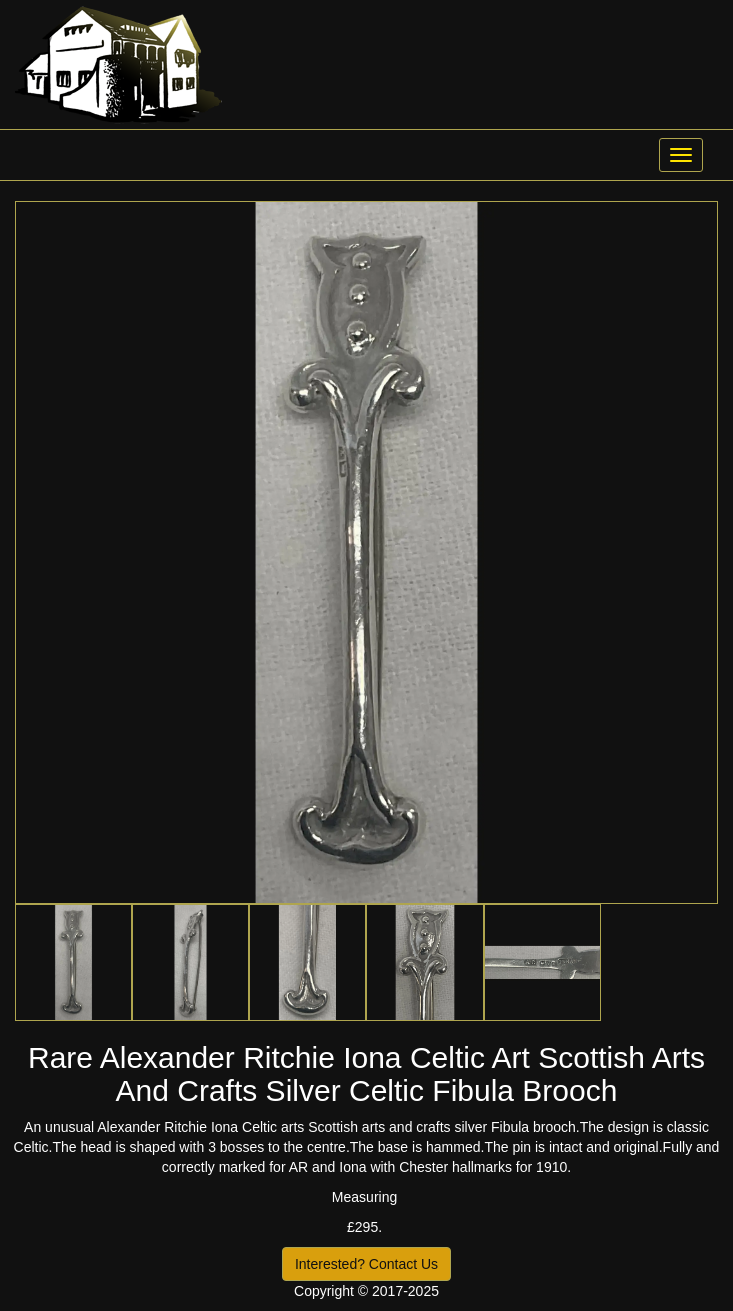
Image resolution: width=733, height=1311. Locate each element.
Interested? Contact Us (366, 1264)
